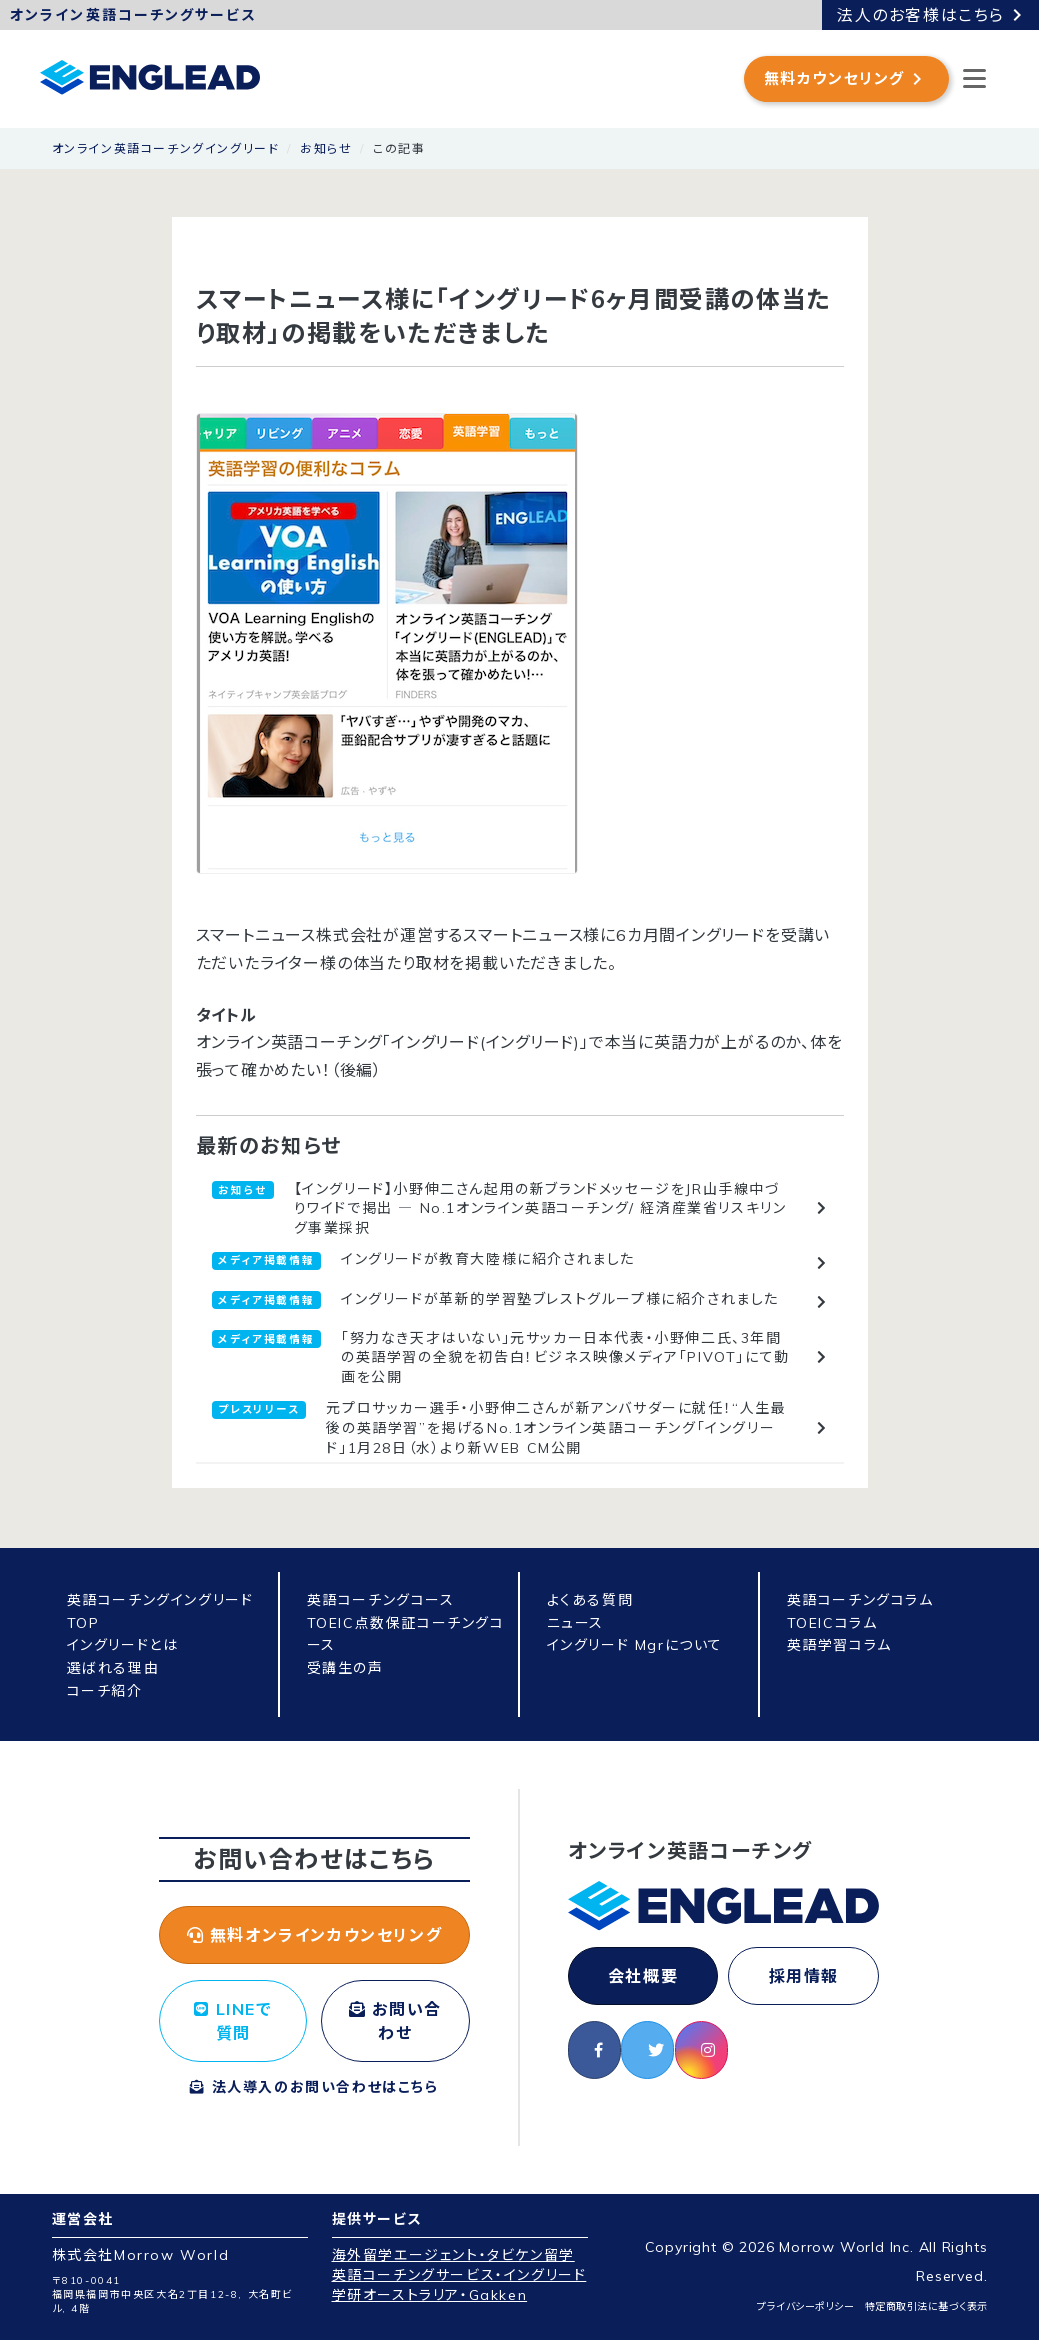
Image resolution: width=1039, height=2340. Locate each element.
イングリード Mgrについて (635, 1645)
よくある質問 (590, 1600)
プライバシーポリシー (805, 2306)
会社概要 (643, 1976)
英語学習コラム (839, 1645)
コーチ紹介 (105, 1691)
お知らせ (326, 148)
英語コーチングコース (381, 1600)
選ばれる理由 (113, 1668)
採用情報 (804, 1976)
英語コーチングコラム (860, 1600)
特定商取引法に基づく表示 (926, 2306)
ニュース (575, 1623)
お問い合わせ (395, 2021)
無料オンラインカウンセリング (315, 1935)
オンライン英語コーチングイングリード (166, 148)
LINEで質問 (233, 2021)
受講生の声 (345, 1668)
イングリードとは (123, 1645)
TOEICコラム (832, 1623)
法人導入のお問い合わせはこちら (314, 2087)
